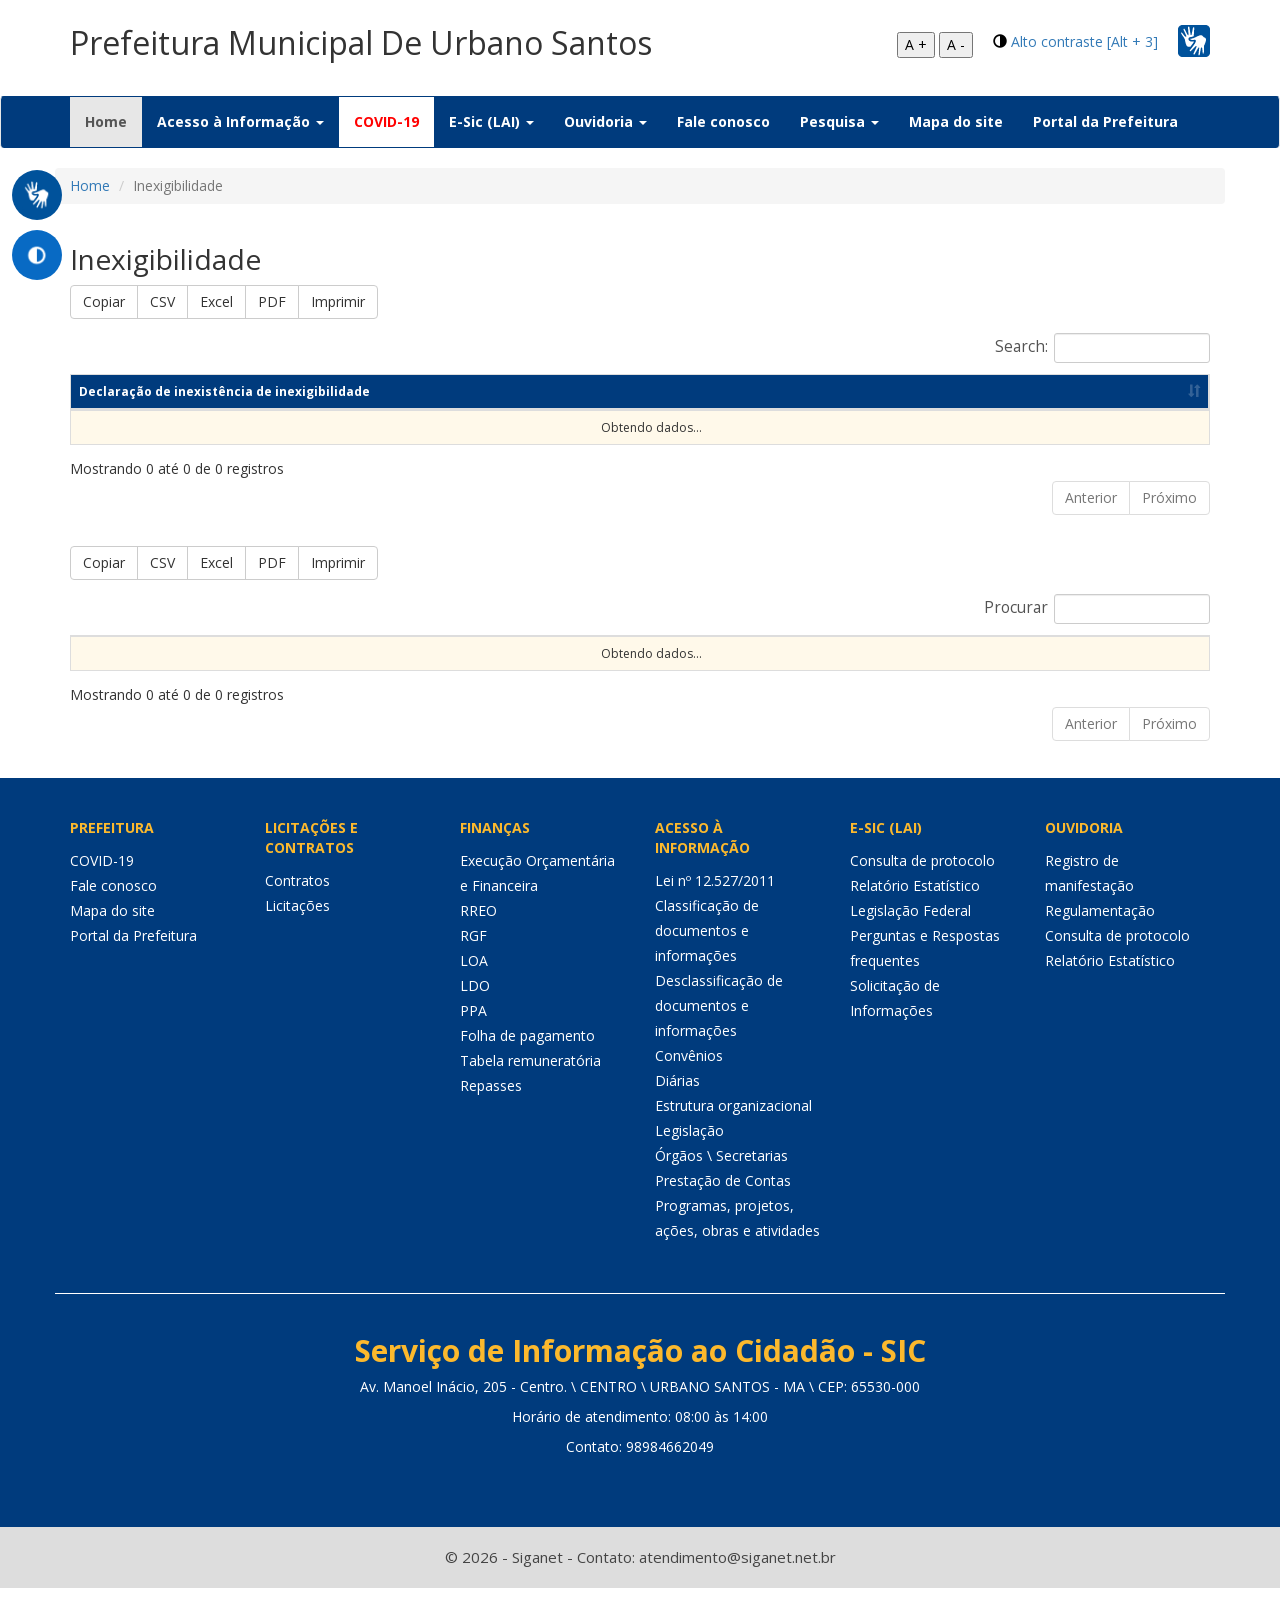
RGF (473, 970)
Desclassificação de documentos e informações (719, 1040)
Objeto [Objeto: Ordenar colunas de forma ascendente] (719, 652)
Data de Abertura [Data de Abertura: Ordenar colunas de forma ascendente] (892, 652)
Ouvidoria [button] (605, 121)
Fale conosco (723, 121)
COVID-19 (386, 121)
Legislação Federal (910, 945)
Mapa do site (956, 121)
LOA (474, 995)
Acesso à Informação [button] (240, 121)
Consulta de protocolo (922, 895)
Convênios (689, 1090)
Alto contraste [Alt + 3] (1084, 41)
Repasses (491, 1120)
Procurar (1097, 609)
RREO (478, 945)
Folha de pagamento (527, 1070)
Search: (1102, 348)
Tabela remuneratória (530, 1095)
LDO (475, 1020)
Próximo (1169, 497)
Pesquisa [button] (839, 121)
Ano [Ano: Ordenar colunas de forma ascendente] (766, 391)
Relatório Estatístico (915, 920)
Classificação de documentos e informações (707, 965)
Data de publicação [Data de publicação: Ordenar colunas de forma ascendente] (943, 391)
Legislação (689, 1165)
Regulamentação (1100, 945)
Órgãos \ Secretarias (721, 1190)
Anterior (1091, 497)
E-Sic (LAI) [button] (491, 121)
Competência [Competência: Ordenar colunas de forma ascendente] (617, 391)
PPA (473, 1045)
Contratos (297, 915)
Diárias (677, 1115)
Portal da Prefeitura (1105, 121)
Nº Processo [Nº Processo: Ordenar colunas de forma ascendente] (302, 652)
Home (113, 121)
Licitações (297, 940)
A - (956, 44)
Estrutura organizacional (733, 1140)
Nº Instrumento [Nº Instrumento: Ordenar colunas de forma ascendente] (512, 652)
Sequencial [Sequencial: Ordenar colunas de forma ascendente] (114, 652)
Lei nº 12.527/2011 (715, 915)
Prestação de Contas (723, 1215)
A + (916, 44)
